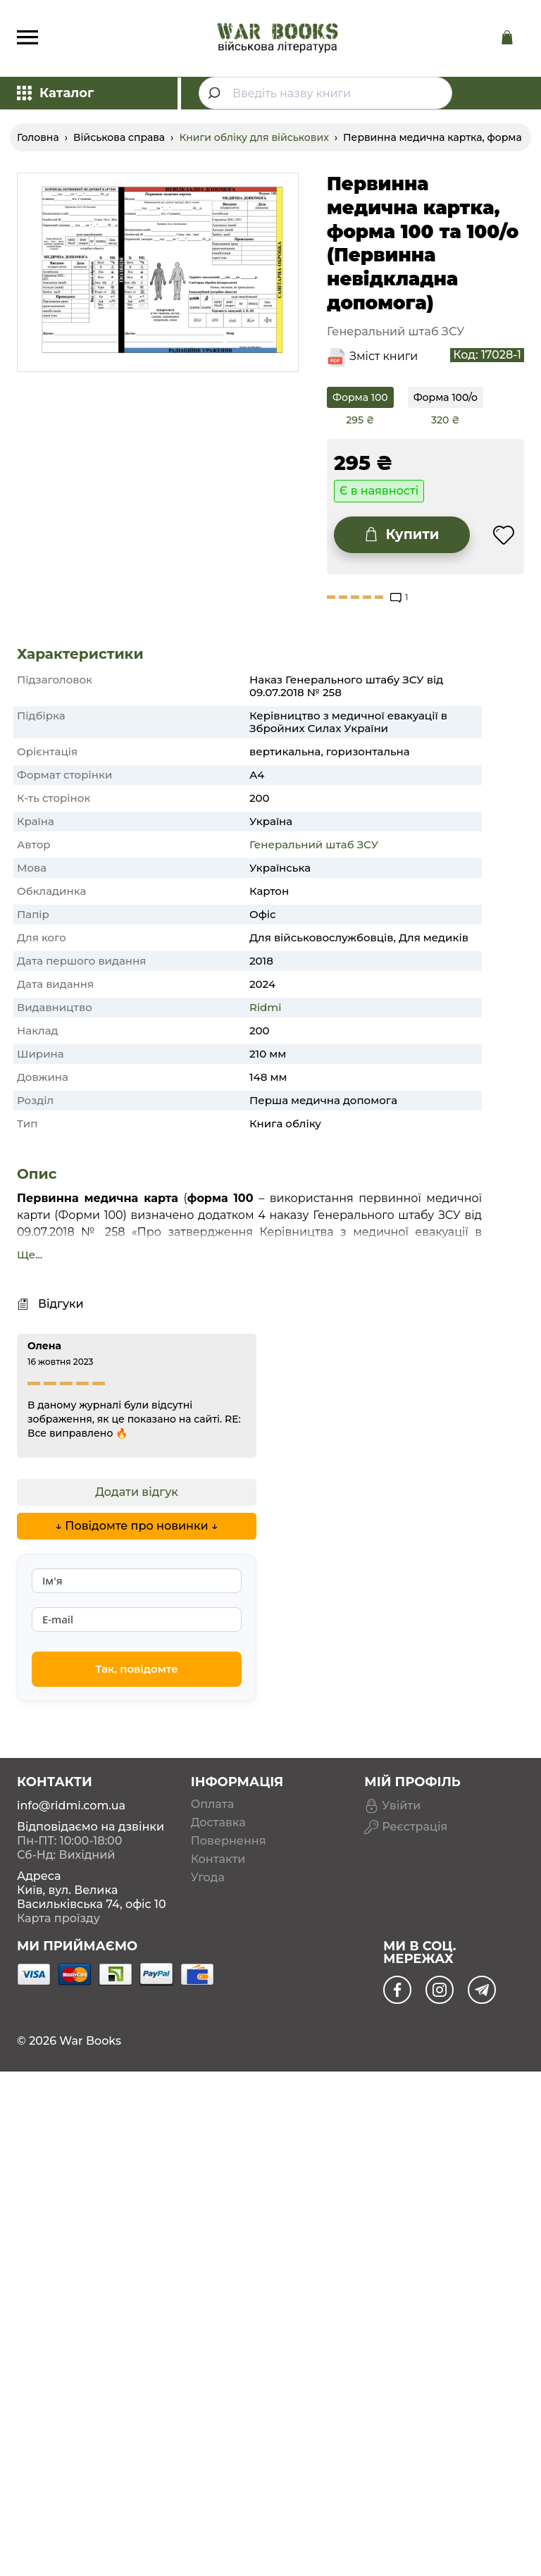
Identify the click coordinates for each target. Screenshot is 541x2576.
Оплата (212, 1804)
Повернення (228, 1841)
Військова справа (119, 137)
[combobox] (325, 93)
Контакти (218, 1859)
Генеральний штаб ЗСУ (313, 844)
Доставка (218, 1822)
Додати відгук (136, 1492)
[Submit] (215, 93)
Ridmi (265, 1007)
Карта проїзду (58, 1918)
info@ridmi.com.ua (71, 1805)
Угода (208, 1877)
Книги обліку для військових (253, 137)
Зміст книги (383, 356)
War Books (90, 2041)
